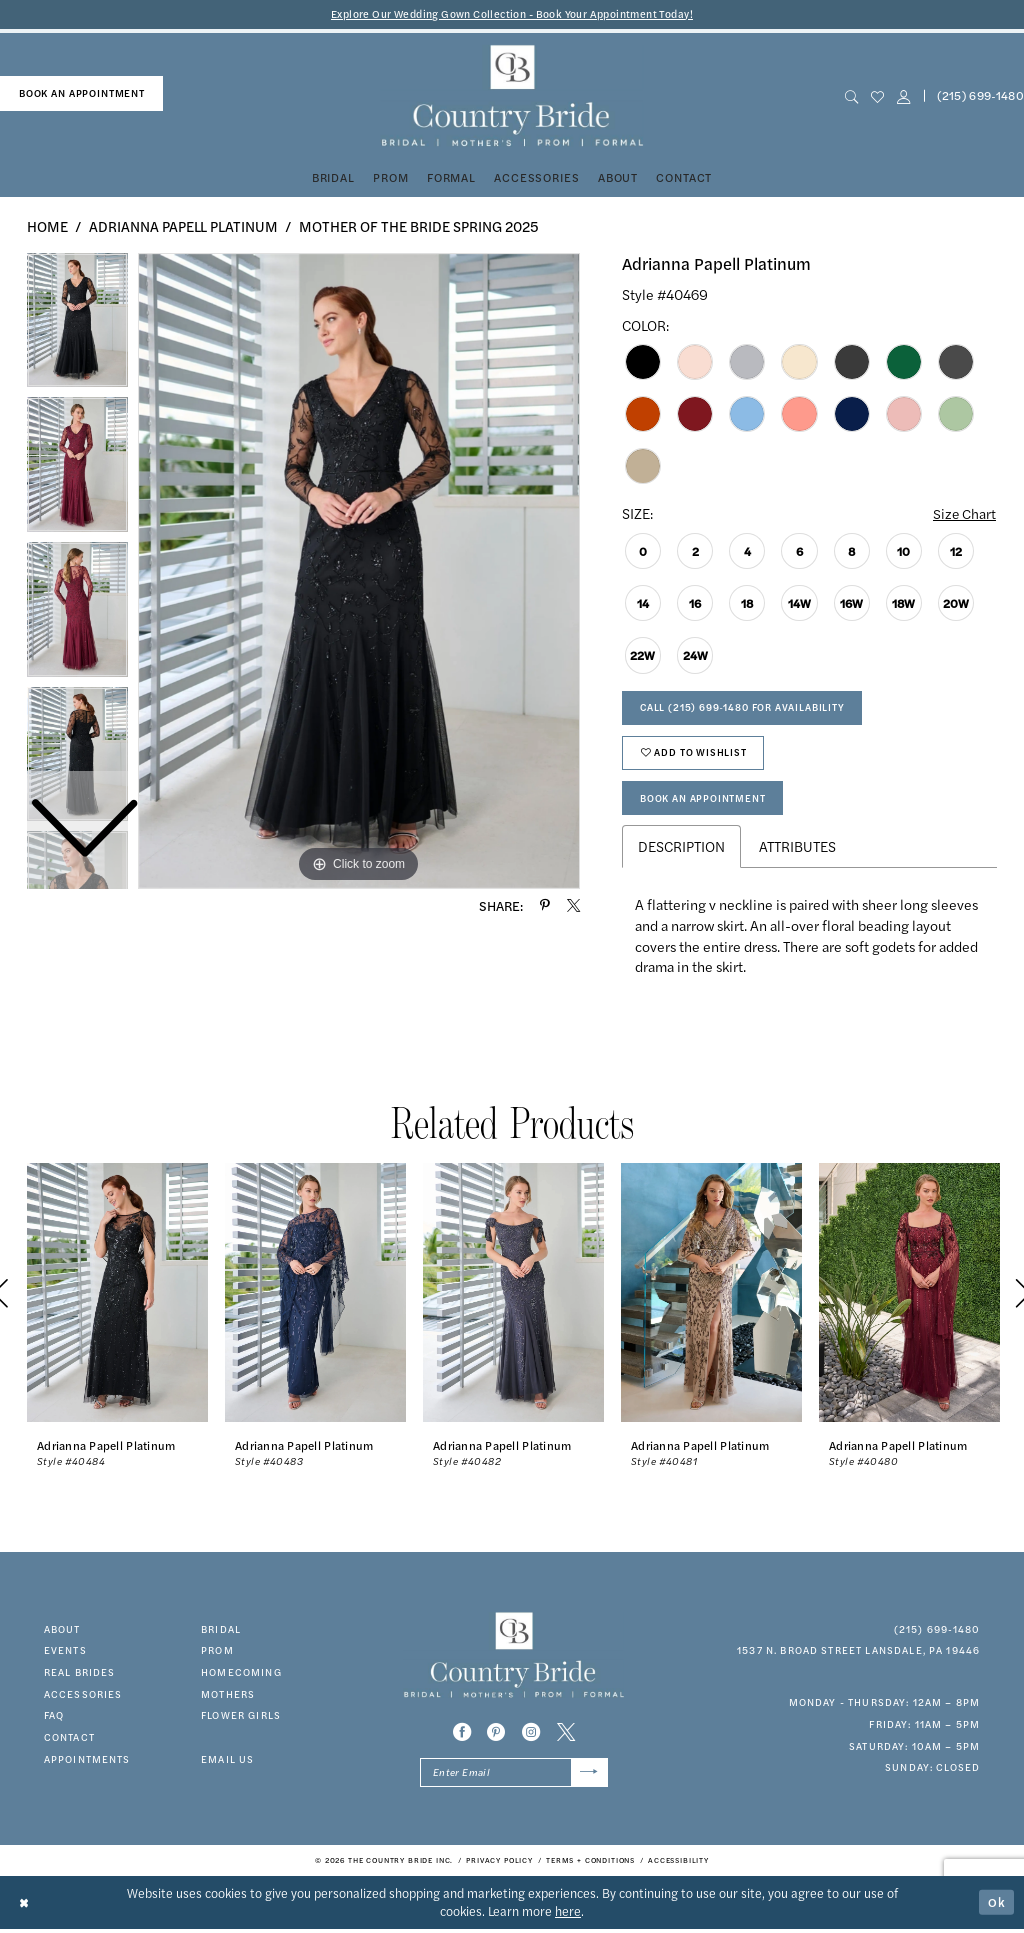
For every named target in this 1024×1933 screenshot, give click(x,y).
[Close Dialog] (25, 1906)
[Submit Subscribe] (589, 1777)
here (568, 1915)
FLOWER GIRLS (241, 1720)
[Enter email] (514, 1777)
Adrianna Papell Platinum (183, 226)
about (62, 1633)
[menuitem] (81, 94)
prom (217, 1654)
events (65, 1654)
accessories (83, 1698)
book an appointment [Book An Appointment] (82, 93)
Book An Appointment (703, 801)
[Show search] (851, 96)
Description (681, 850)
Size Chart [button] (964, 514)
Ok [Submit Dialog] (997, 1906)
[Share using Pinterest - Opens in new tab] (545, 905)
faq (54, 1720)
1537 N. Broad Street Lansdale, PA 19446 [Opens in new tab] (858, 1654)
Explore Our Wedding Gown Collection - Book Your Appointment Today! (512, 14)
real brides (80, 1676)
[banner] (511, 96)
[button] (903, 96)
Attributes (797, 850)
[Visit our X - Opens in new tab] (566, 1736)
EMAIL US (227, 1763)
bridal (221, 1633)
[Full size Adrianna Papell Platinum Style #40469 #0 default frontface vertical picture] (359, 571)
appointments (87, 1763)
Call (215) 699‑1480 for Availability (743, 709)
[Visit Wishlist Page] (877, 96)
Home (47, 226)
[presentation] (117, 1298)
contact (69, 1741)
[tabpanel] (359, 571)
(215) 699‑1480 (937, 1633)
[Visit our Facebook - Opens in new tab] (462, 1736)
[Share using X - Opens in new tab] (573, 905)
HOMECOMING (241, 1676)
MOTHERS (228, 1698)
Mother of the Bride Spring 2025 (419, 226)
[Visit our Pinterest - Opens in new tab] (496, 1736)
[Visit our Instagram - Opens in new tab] (531, 1736)
